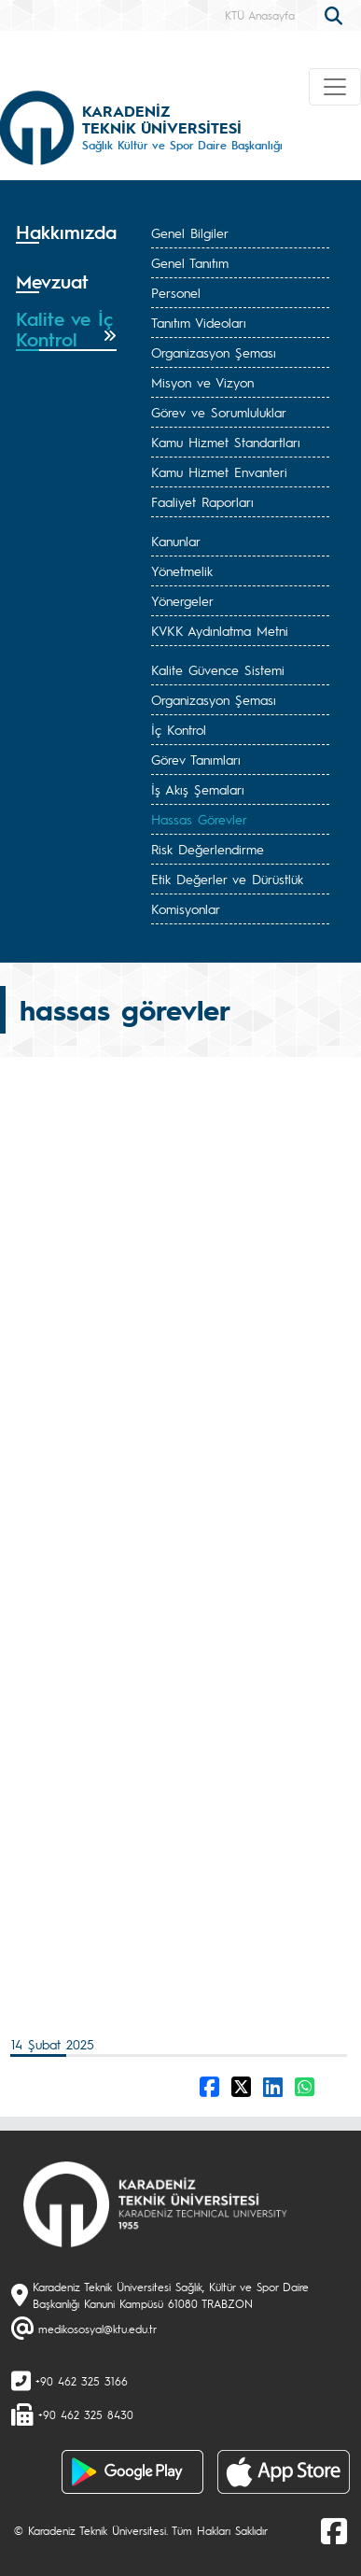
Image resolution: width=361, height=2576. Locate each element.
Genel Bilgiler (190, 232)
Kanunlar (176, 540)
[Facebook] (334, 2530)
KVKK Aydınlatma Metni (219, 630)
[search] (336, 14)
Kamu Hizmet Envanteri (219, 471)
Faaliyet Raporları (202, 501)
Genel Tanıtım (190, 262)
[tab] (66, 238)
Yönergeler (182, 600)
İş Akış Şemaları (197, 789)
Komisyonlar (185, 908)
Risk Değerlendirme (207, 848)
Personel (176, 292)
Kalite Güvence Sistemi (218, 669)
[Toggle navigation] (335, 87)
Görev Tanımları (196, 759)
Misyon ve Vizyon (202, 381)
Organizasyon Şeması (213, 352)
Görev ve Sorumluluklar (218, 411)
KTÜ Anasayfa (260, 14)
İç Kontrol (178, 729)
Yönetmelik (182, 570)
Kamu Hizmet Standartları (225, 441)
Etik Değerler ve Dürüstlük (227, 878)
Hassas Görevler (199, 818)
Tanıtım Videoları (198, 322)
